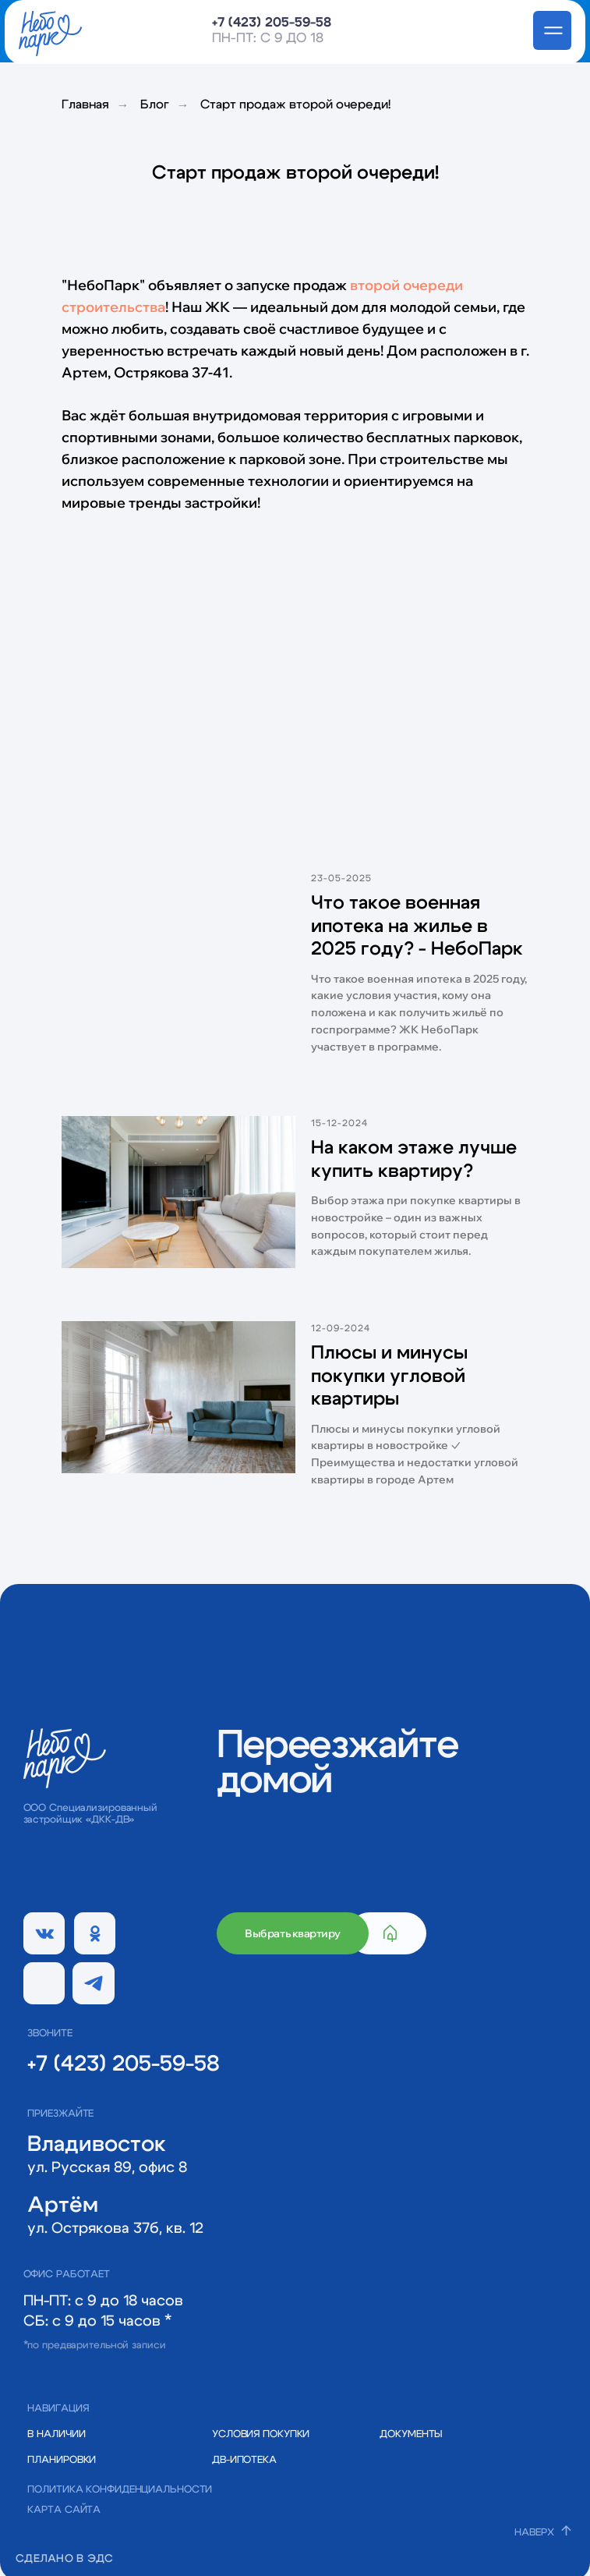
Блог (154, 104)
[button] (418, 2434)
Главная (85, 104)
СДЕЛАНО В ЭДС (65, 2558)
